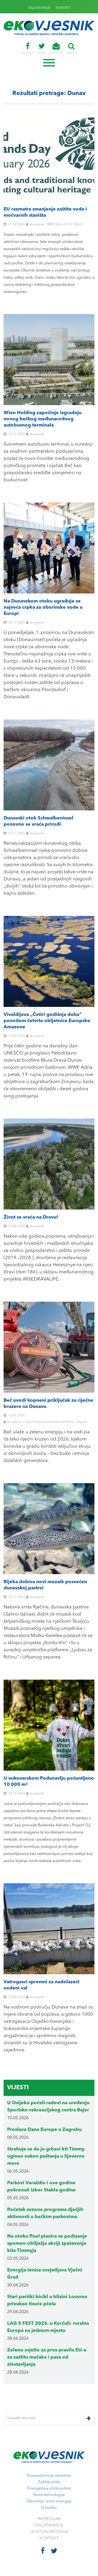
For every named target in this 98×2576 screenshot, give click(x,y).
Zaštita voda (49, 2482)
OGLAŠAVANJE (39, 8)
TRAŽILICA (71, 48)
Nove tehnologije (49, 2495)
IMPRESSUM (49, 2519)
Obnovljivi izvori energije (49, 2501)
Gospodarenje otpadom (49, 2476)
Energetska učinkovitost (49, 2488)
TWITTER (41, 48)
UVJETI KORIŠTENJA (49, 2532)
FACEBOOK (28, 48)
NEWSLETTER (56, 48)
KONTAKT (63, 8)
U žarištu (49, 2508)
